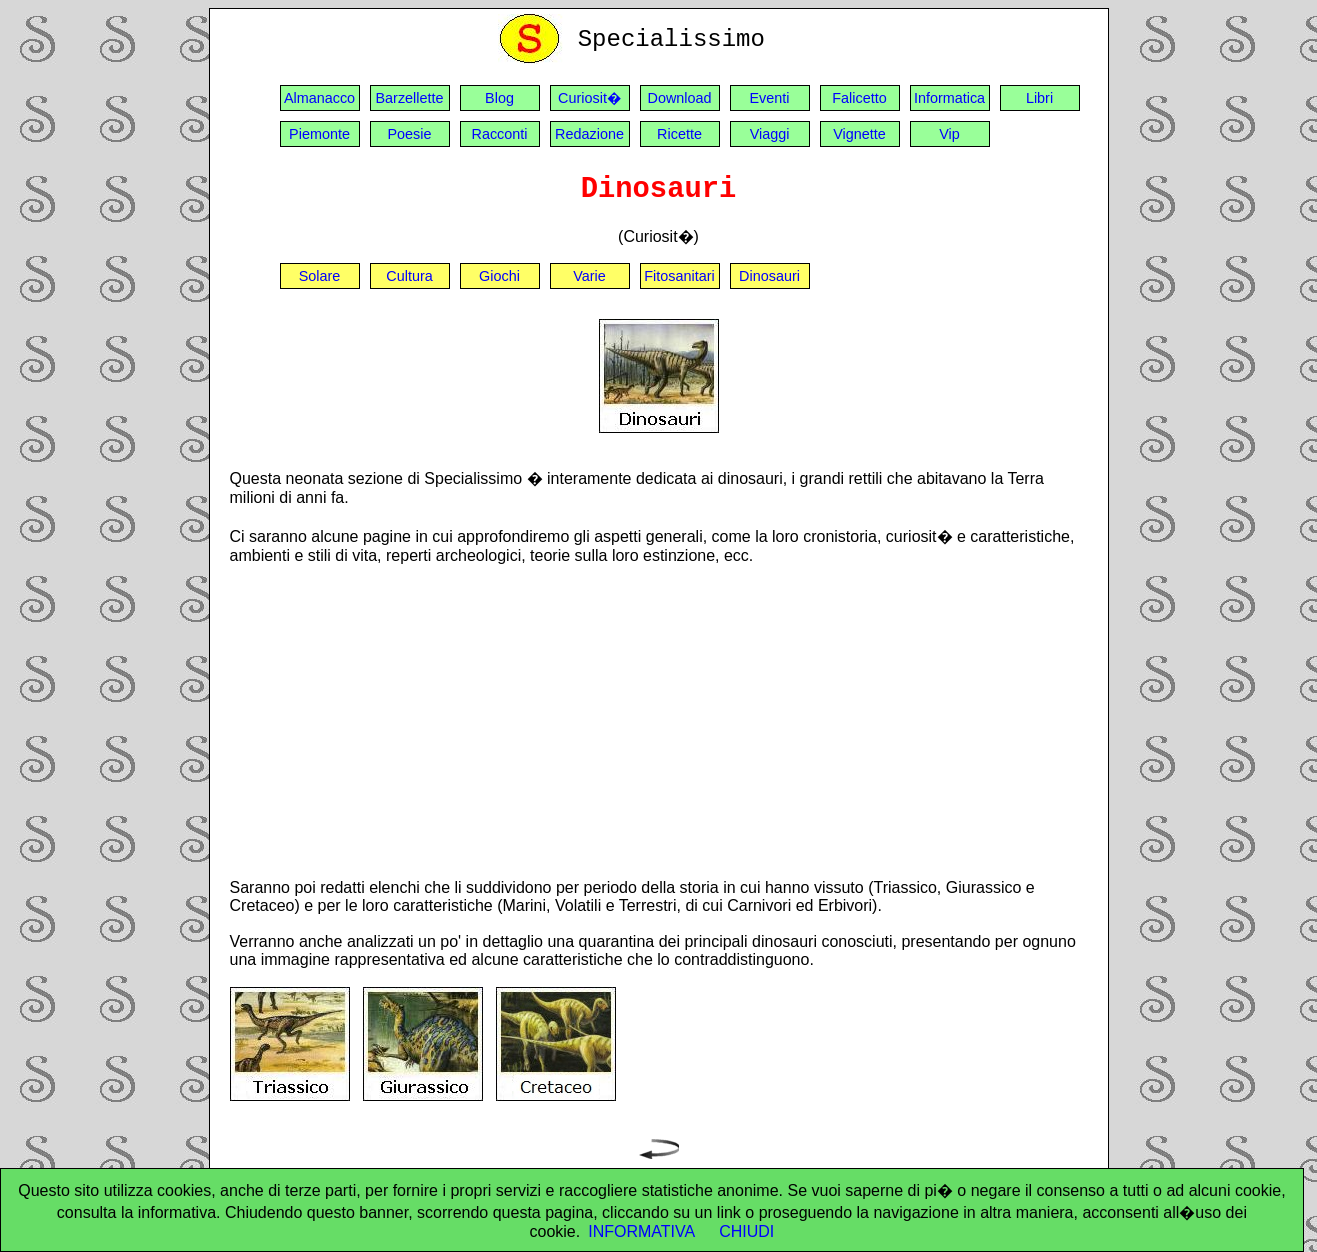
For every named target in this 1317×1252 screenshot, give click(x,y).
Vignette (859, 134)
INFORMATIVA (641, 1231)
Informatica (949, 98)
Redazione (589, 134)
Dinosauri (769, 276)
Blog (499, 98)
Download (680, 98)
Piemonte (319, 134)
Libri (1039, 98)
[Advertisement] (659, 721)
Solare (320, 276)
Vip (949, 134)
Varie (589, 276)
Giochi (499, 276)
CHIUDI (746, 1231)
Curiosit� (589, 98)
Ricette (679, 134)
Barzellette (410, 98)
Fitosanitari (679, 276)
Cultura (409, 276)
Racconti (500, 134)
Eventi (770, 98)
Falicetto (859, 98)
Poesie (409, 134)
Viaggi (770, 134)
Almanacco (319, 98)
